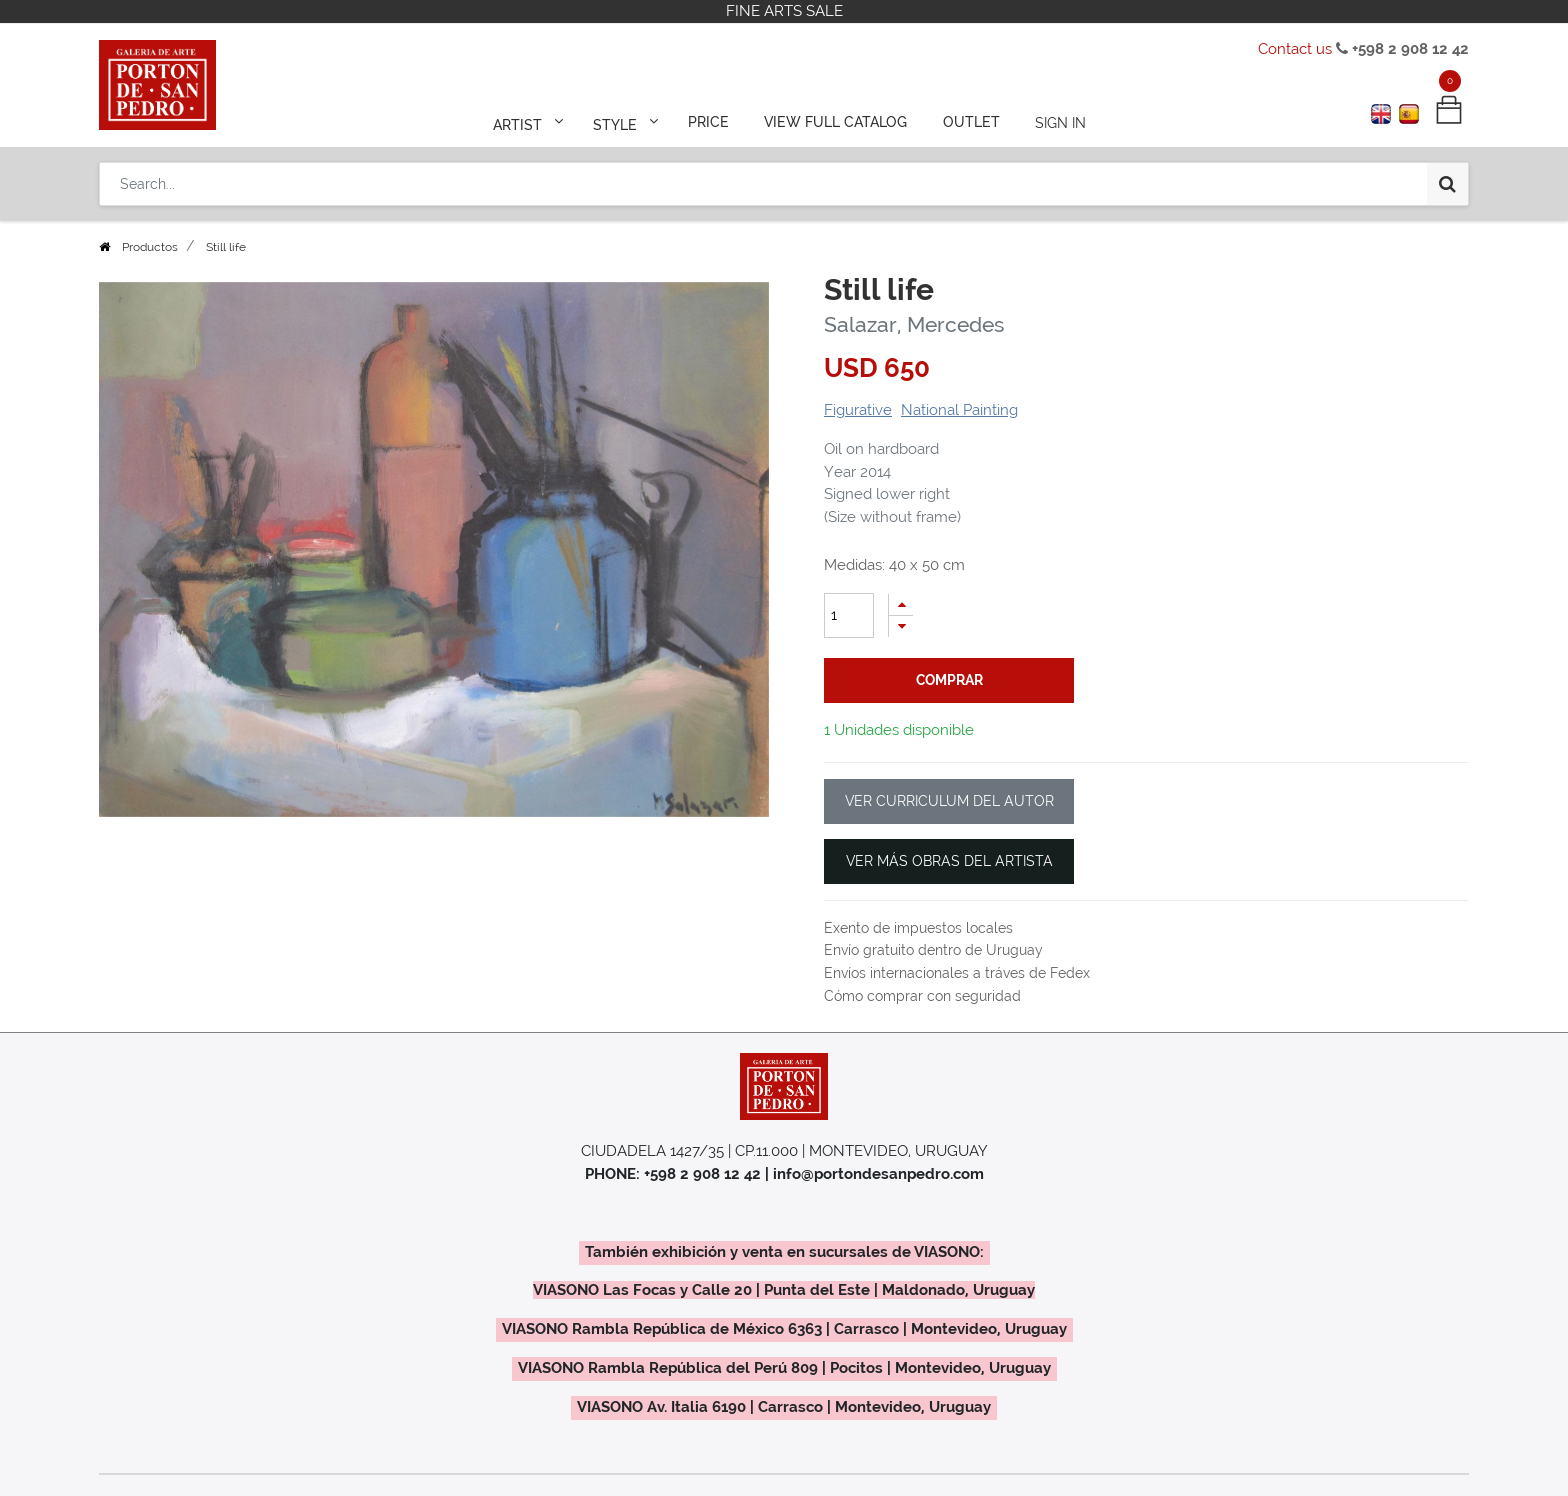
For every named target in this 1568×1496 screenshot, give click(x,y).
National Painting (959, 410)
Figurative (858, 410)
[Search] (1447, 182)
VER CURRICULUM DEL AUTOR (949, 801)
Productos (150, 247)
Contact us (1295, 49)
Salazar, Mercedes (914, 324)
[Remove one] (901, 626)
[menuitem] (710, 122)
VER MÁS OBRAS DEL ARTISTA (949, 861)
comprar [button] (949, 680)
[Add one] (901, 604)
